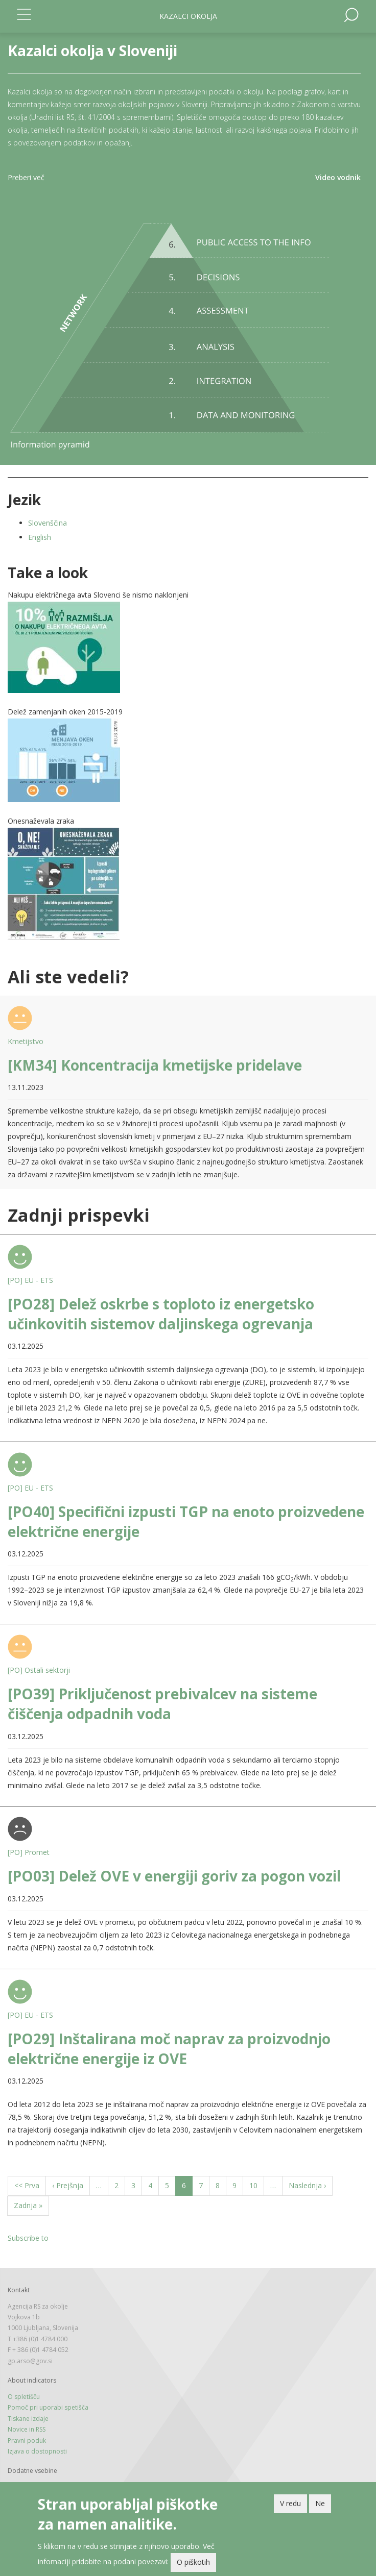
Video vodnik (338, 177)
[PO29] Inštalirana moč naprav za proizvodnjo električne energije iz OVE (169, 2048)
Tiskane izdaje (28, 2418)
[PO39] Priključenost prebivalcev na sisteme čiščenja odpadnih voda (162, 1703)
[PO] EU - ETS (30, 1280)
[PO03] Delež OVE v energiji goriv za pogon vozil (174, 1876)
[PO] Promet (29, 1852)
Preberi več (26, 177)
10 (256, 2184)
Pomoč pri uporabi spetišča (48, 2407)
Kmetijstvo (25, 1041)
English (39, 537)
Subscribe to (28, 2238)
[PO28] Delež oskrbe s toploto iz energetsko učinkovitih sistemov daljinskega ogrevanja (161, 1313)
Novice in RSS (26, 2429)
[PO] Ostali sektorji (39, 1670)
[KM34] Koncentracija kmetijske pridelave (155, 1065)
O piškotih (193, 2562)
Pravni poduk (27, 2440)
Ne (320, 2503)
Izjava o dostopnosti (37, 2451)
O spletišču (24, 2396)
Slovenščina (47, 523)
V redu (290, 2503)
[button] (188, 647)
